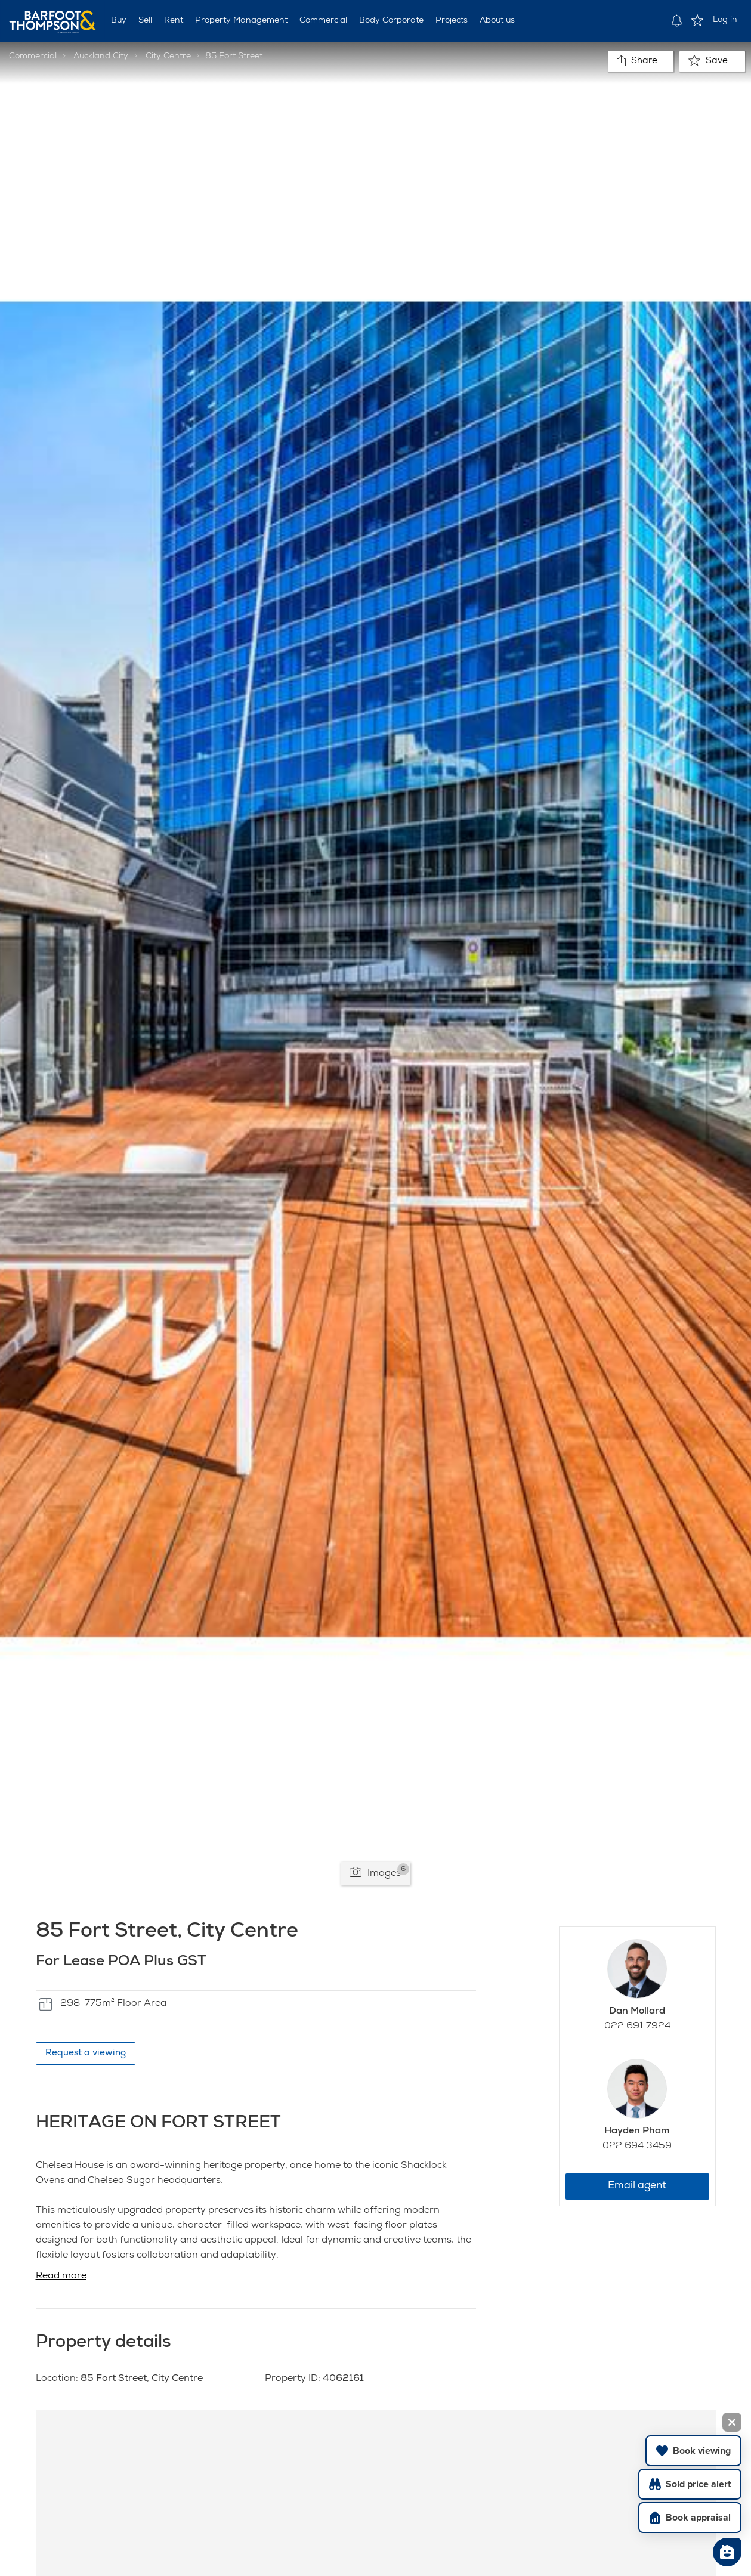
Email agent (637, 2186)
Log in (725, 20)
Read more (61, 2276)
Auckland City (100, 56)
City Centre (168, 56)
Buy (118, 21)
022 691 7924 (637, 2026)
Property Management (241, 21)
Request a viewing (85, 2053)
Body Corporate (391, 21)
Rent (173, 21)
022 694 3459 (637, 2146)
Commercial (323, 21)
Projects (451, 21)
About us (497, 21)
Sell (145, 21)
